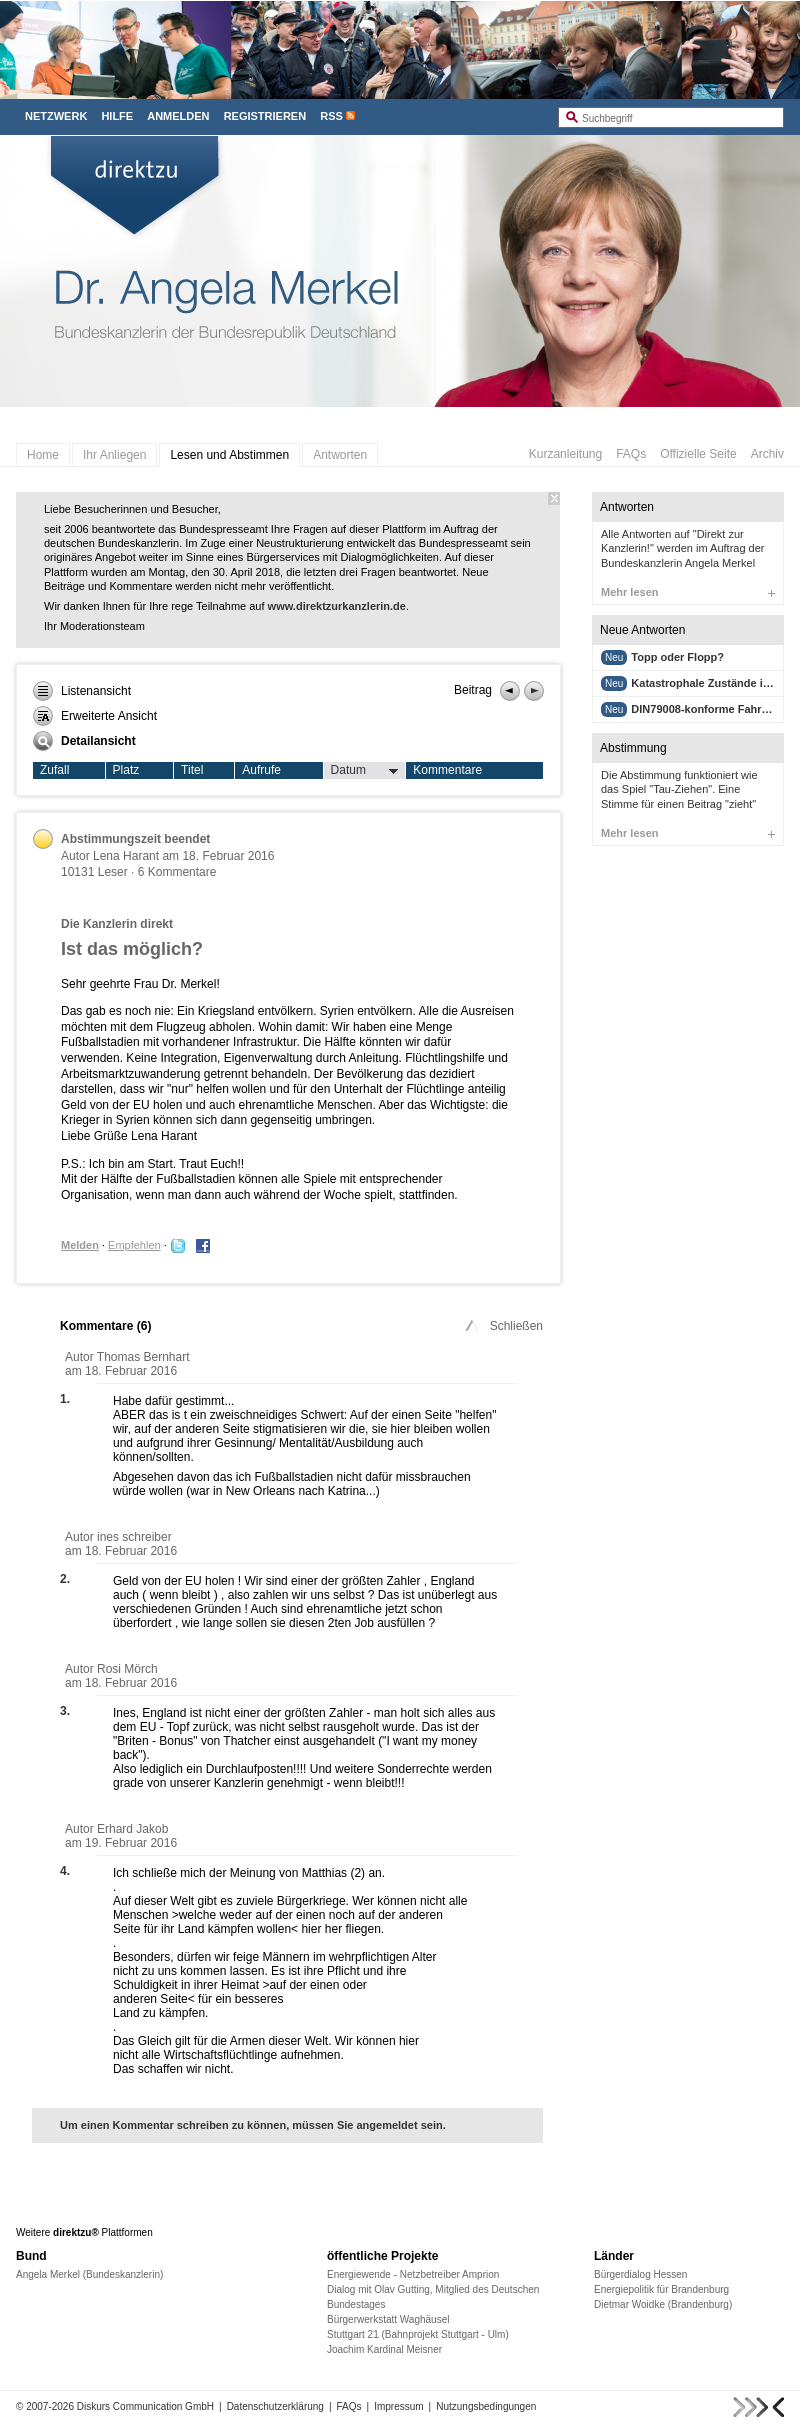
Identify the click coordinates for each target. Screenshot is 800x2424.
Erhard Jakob (132, 1829)
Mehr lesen (688, 592)
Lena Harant (126, 856)
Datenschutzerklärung (275, 2406)
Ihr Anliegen (114, 455)
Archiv (767, 454)
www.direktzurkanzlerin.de (337, 606)
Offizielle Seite (698, 454)
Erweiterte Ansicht (95, 716)
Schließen (502, 1326)
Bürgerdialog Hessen (640, 2274)
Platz (126, 770)
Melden (80, 1245)
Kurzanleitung (565, 454)
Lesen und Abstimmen (229, 455)
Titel (192, 770)
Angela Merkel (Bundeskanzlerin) (89, 2274)
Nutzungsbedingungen (486, 2406)
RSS (331, 116)
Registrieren (265, 116)
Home (43, 455)
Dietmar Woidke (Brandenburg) (663, 2304)
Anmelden (178, 116)
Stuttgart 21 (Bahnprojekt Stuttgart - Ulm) (418, 2334)
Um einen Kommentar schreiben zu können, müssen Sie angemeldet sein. (253, 2125)
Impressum (398, 2406)
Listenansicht (82, 691)
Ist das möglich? (132, 949)
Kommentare (447, 770)
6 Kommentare (177, 872)
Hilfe (117, 116)
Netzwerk (56, 116)
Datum (365, 771)
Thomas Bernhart (143, 1357)
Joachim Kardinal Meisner (384, 2349)
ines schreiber (134, 1537)
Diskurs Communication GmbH (145, 2406)
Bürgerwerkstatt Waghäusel (388, 2319)
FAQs (631, 454)
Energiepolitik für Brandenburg (661, 2289)
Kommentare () (105, 1326)
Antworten (340, 455)
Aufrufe (261, 770)
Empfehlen (134, 1245)
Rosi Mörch (127, 1669)
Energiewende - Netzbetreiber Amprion (413, 2274)
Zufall (54, 770)
